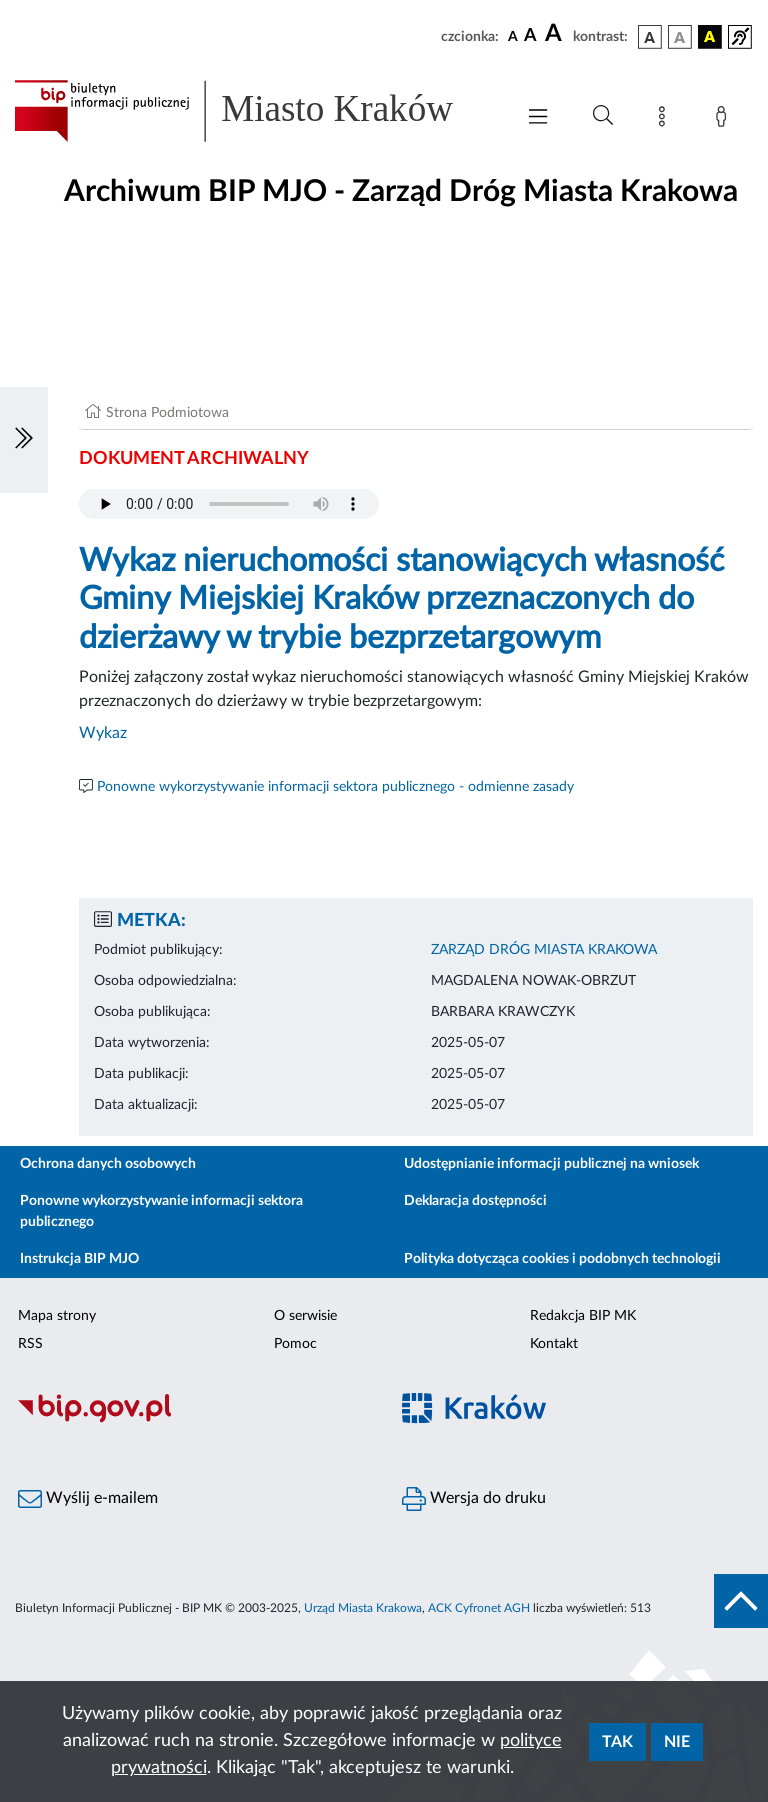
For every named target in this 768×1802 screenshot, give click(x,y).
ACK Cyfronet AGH (479, 1608)
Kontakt (554, 1344)
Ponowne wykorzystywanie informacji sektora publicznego (161, 1211)
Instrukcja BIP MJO (79, 1259)
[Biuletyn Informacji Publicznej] (192, 1420)
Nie (677, 1742)
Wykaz (103, 733)
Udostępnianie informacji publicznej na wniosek (551, 1164)
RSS (30, 1344)
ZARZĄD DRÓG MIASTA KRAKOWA (544, 950)
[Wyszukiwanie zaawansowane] (603, 116)
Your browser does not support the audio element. (229, 504)
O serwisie (305, 1316)
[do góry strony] (741, 1601)
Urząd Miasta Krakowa (363, 1608)
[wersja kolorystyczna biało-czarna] (680, 37)
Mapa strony (57, 1316)
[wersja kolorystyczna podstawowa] (650, 37)
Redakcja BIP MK (583, 1316)
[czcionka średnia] (530, 36)
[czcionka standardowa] (513, 36)
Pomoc (295, 1344)
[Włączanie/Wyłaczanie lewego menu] (24, 440)
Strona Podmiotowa (167, 413)
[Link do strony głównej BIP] (254, 111)
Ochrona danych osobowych (108, 1164)
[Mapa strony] (666, 120)
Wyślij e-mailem (88, 1499)
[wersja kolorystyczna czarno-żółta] (710, 37)
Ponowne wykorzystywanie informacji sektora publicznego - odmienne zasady (335, 787)
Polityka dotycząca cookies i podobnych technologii (562, 1259)
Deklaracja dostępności (475, 1201)
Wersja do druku (474, 1499)
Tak (617, 1742)
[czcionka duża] (556, 34)
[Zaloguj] (725, 120)
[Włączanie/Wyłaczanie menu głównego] (538, 118)
